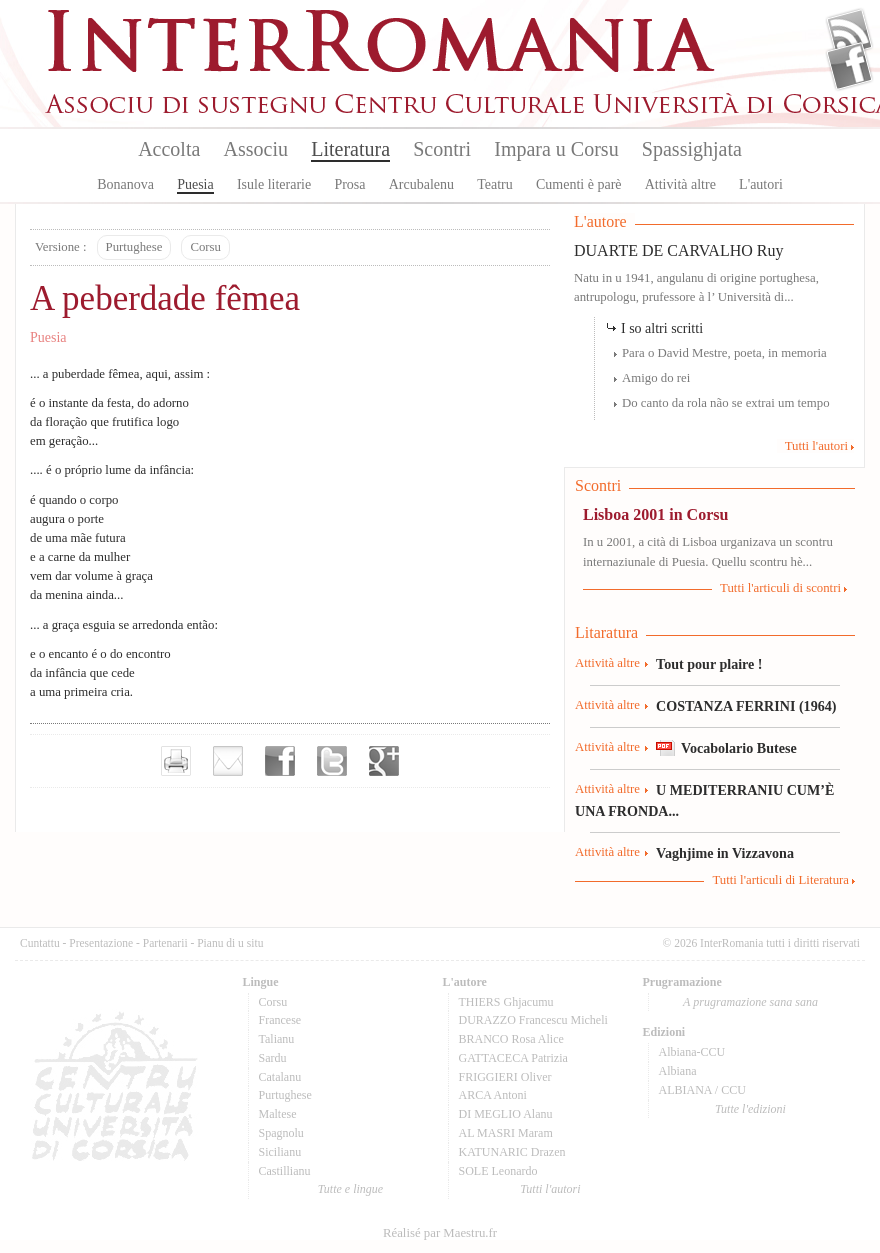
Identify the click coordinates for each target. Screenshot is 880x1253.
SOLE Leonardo (498, 1171)
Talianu (277, 1039)
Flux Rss (849, 33)
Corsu (205, 247)
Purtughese (134, 247)
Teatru (495, 184)
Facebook (849, 66)
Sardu (273, 1058)
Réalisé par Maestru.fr (440, 1233)
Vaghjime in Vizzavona (725, 853)
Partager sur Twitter (332, 761)
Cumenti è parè (579, 184)
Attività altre (680, 184)
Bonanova (125, 184)
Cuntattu (40, 943)
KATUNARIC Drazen (512, 1152)
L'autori (761, 184)
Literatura (350, 149)
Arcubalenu (421, 184)
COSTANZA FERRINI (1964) (746, 706)
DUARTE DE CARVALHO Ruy (678, 250)
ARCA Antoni (493, 1095)
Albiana (678, 1071)
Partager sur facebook (280, 761)
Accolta (169, 149)
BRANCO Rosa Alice (511, 1039)
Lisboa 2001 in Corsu (655, 514)
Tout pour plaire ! (709, 664)
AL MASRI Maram (506, 1133)
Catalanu (280, 1077)
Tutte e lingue (350, 1189)
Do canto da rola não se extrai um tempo (726, 403)
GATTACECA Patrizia (513, 1058)
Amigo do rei (656, 378)
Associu (256, 149)
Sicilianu (280, 1152)
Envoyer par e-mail (228, 761)
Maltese (278, 1114)
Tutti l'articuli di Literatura (780, 880)
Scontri (442, 149)
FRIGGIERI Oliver (505, 1077)
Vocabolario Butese (739, 748)
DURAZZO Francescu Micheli (533, 1020)
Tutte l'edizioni (750, 1109)
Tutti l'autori (816, 446)
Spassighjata (692, 149)
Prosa (349, 184)
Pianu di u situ (230, 943)
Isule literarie (274, 184)
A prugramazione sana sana (750, 1002)
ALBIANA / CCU (702, 1090)
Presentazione (101, 943)
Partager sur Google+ (384, 761)
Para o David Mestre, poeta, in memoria (724, 353)
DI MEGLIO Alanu (506, 1114)
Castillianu (285, 1171)
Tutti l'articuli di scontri (780, 588)
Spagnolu (281, 1133)
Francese (280, 1020)
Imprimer (176, 761)
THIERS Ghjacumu (506, 1002)
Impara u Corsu (556, 149)
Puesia (195, 184)
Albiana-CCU (692, 1052)
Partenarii (165, 943)
